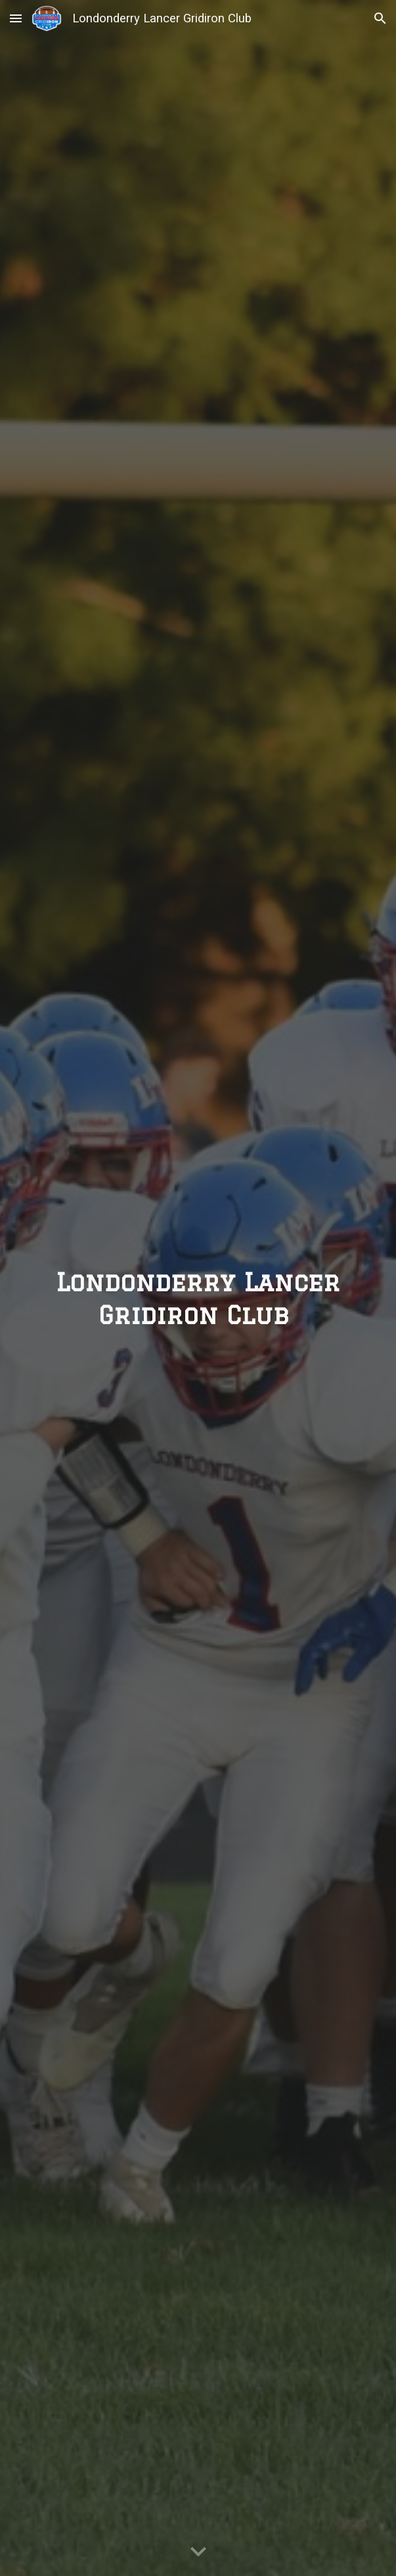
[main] (198, 1288)
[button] (16, 18)
